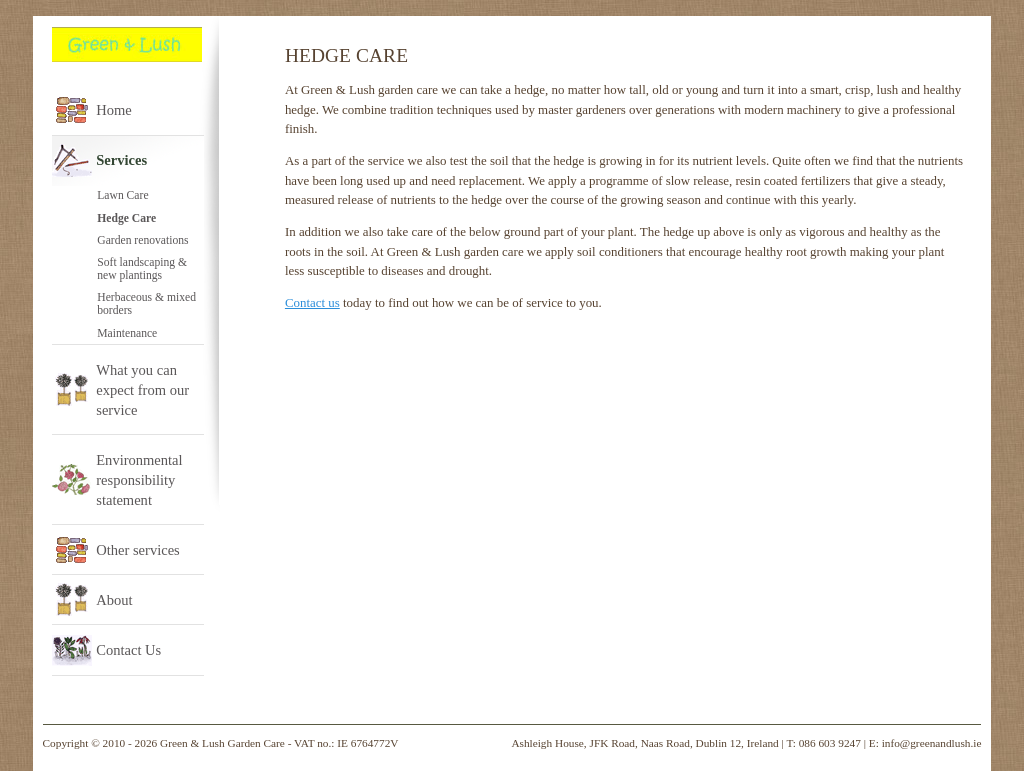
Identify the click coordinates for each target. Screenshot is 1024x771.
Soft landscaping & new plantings (142, 269)
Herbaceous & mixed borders (146, 304)
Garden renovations (142, 240)
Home (114, 110)
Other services (138, 550)
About (114, 600)
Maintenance (127, 333)
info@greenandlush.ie (932, 743)
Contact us (312, 302)
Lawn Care (122, 195)
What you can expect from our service (142, 390)
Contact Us (128, 650)
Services (121, 160)
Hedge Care (126, 218)
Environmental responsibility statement (139, 480)
